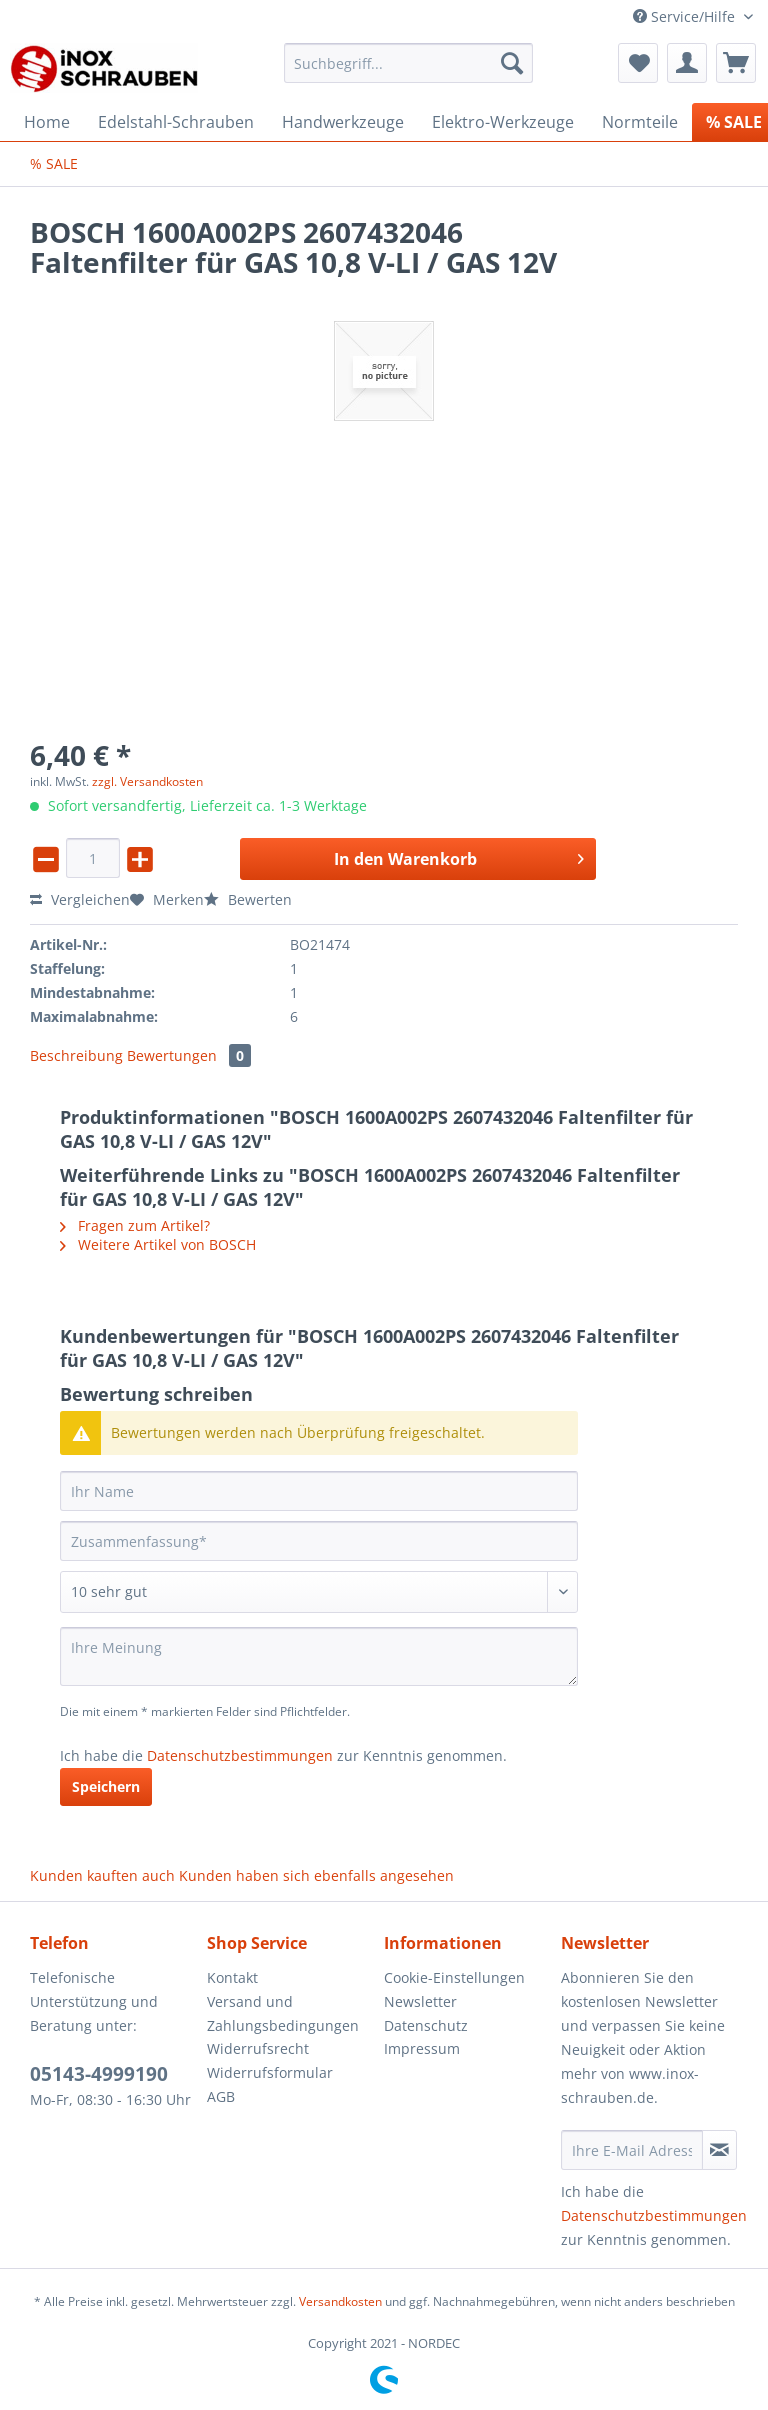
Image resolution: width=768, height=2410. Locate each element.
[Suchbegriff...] (409, 63)
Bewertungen (189, 1055)
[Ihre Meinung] (319, 1656)
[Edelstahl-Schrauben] (176, 122)
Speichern (106, 1786)
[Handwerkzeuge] (343, 122)
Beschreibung (76, 1055)
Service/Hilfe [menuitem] (686, 16)
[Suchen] (512, 63)
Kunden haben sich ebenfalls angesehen (316, 1875)
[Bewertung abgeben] (319, 1592)
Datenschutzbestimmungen (240, 1755)
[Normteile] (640, 122)
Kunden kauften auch (102, 1875)
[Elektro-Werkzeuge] (503, 122)
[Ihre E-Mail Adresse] (632, 2150)
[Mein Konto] (687, 63)
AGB (221, 2096)
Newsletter (420, 2001)
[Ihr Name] (319, 1491)
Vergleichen (80, 899)
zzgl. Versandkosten (147, 781)
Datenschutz (426, 2025)
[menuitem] (409, 72)
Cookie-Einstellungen (454, 1977)
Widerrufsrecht (258, 2048)
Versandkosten (340, 2301)
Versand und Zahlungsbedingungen (283, 2013)
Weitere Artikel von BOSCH (158, 1244)
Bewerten (248, 899)
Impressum (422, 2048)
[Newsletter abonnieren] (719, 2150)
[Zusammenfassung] (319, 1541)
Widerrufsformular (270, 2072)
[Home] (47, 122)
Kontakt (232, 1977)
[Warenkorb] (736, 63)
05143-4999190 (99, 2074)
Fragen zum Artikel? (135, 1225)
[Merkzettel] (638, 63)
